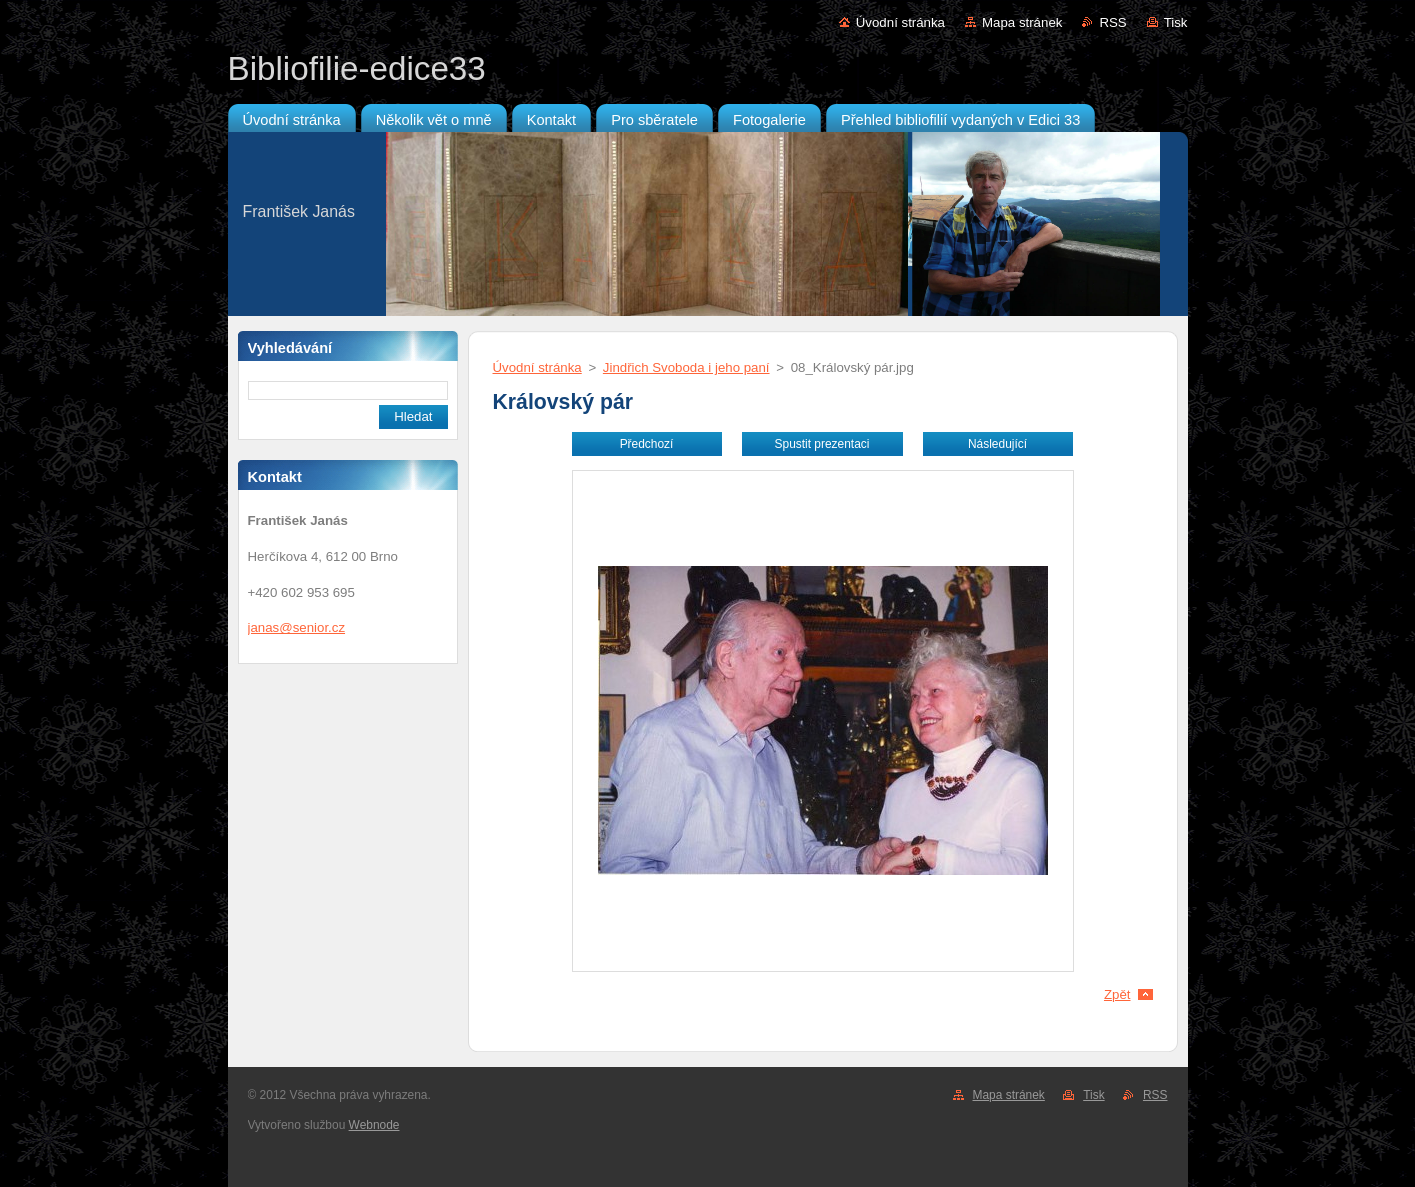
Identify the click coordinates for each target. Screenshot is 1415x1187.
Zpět (1117, 994)
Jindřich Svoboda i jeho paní (686, 367)
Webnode (374, 1125)
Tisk (1176, 22)
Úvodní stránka (900, 22)
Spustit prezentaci (822, 444)
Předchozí (647, 444)
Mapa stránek (1022, 22)
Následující (997, 444)
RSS (1112, 22)
